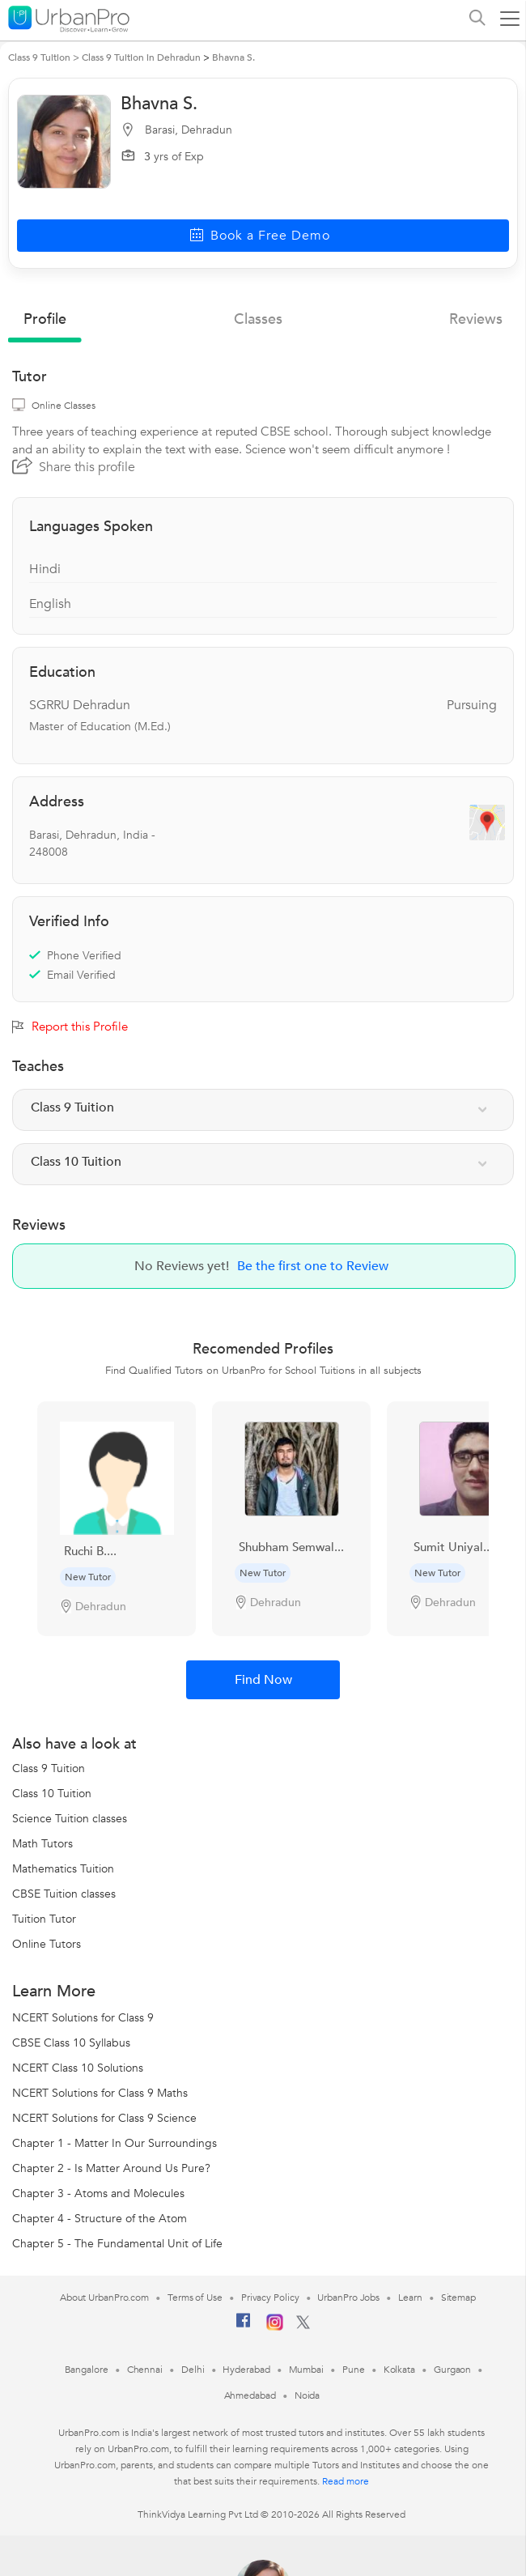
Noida (307, 2395)
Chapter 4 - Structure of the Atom (99, 2218)
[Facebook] (243, 2326)
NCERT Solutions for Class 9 (83, 2018)
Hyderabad (246, 2369)
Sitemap (458, 2297)
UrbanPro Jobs (348, 2297)
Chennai (145, 2369)
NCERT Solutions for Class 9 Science (104, 2118)
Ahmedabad (250, 2395)
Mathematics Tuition (63, 1869)
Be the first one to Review (312, 1266)
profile (44, 319)
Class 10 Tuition (51, 1793)
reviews (476, 319)
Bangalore (86, 2369)
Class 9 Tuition (48, 1768)
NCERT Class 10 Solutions (77, 2068)
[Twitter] (303, 2325)
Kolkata (399, 2369)
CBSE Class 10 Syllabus (71, 2043)
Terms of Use (195, 2297)
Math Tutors (42, 1843)
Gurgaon (452, 2369)
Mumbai (306, 2369)
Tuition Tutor (44, 1919)
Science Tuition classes (69, 1818)
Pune (353, 2369)
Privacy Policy (270, 2297)
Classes (258, 319)
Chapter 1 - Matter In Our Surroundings (114, 2143)
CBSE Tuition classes (64, 1894)
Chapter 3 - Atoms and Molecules (98, 2193)
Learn (410, 2297)
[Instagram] (274, 2327)
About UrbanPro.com (104, 2297)
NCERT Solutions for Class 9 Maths (100, 2093)
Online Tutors (46, 1944)
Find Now (263, 1680)
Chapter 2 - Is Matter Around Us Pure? (111, 2168)
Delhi (193, 2369)
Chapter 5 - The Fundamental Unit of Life (117, 2243)
